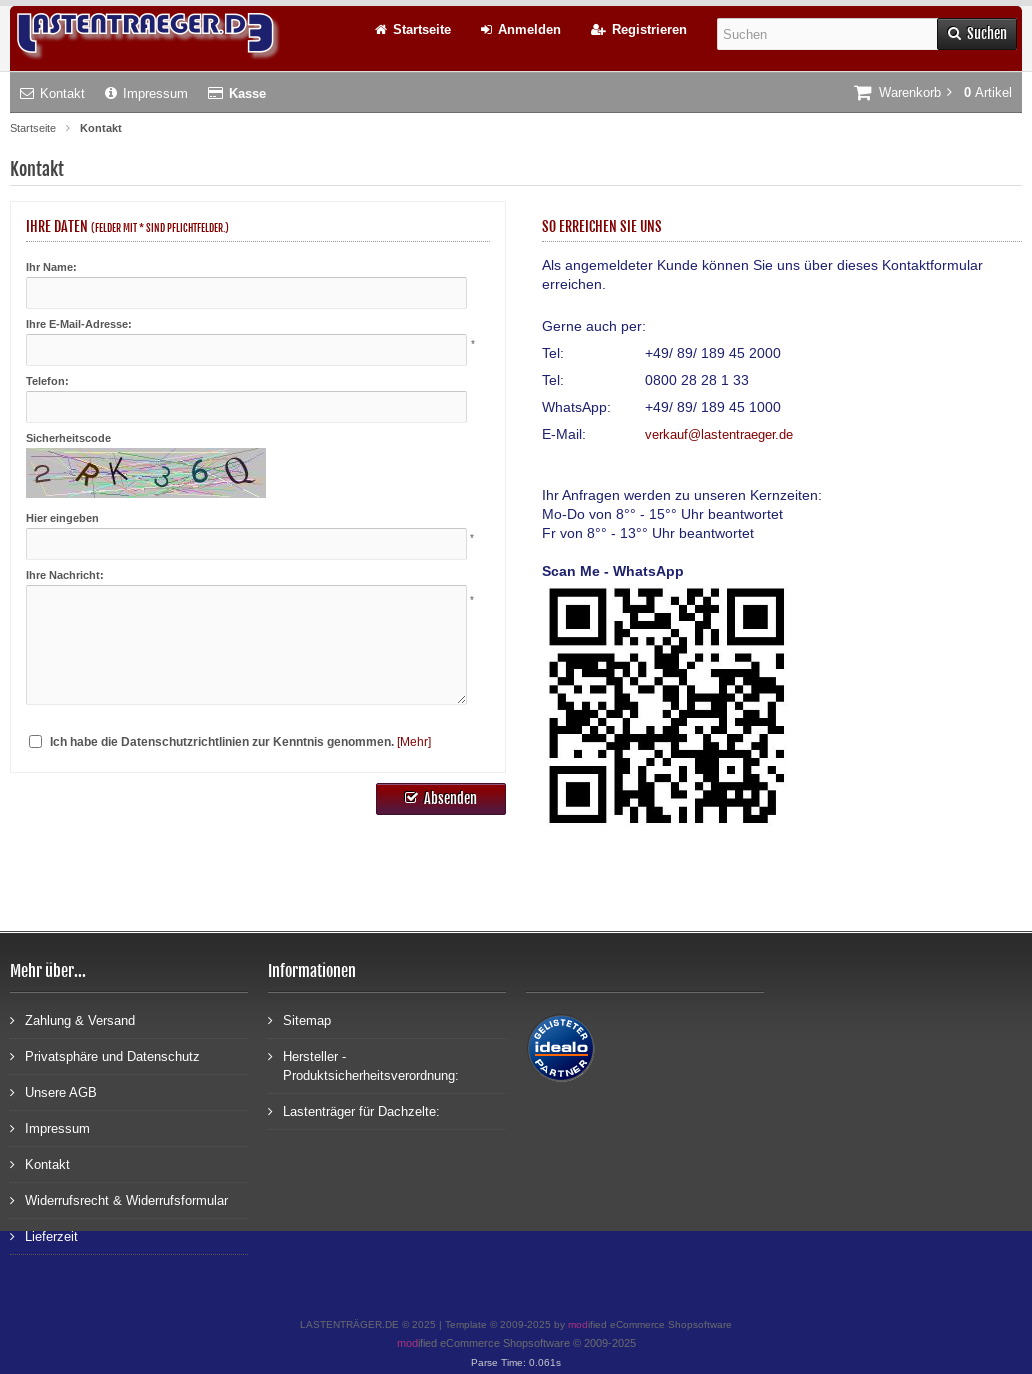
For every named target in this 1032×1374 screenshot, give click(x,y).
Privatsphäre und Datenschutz (105, 1055)
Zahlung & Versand (72, 1019)
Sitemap (299, 1019)
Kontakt (52, 93)
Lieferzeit (44, 1235)
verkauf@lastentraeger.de (719, 434)
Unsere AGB (53, 1091)
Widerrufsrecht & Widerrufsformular (119, 1199)
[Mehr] (414, 742)
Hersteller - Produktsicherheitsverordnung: (363, 1065)
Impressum (146, 93)
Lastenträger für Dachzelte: (354, 1110)
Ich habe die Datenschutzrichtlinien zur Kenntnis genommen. (222, 742)
